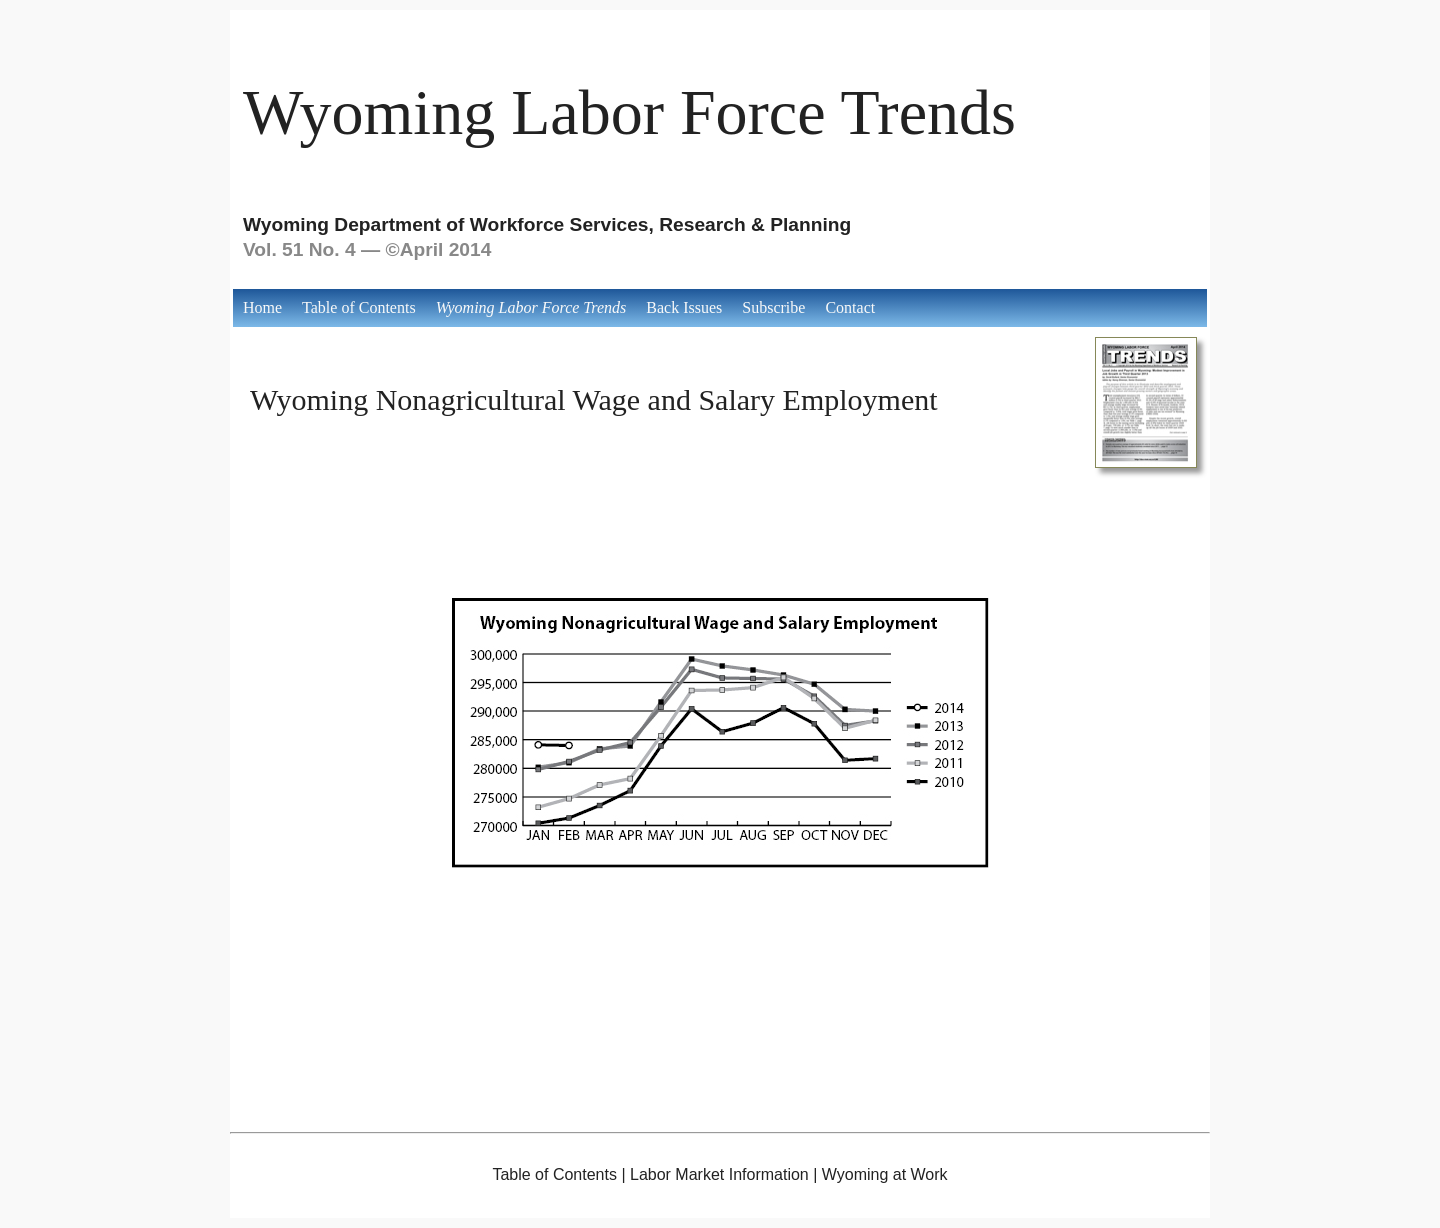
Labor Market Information (719, 1174)
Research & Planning (755, 224)
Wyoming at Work (885, 1174)
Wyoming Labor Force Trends (629, 112)
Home (262, 307)
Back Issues (684, 307)
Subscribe (773, 307)
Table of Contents (359, 307)
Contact (850, 307)
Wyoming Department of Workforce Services (446, 224)
